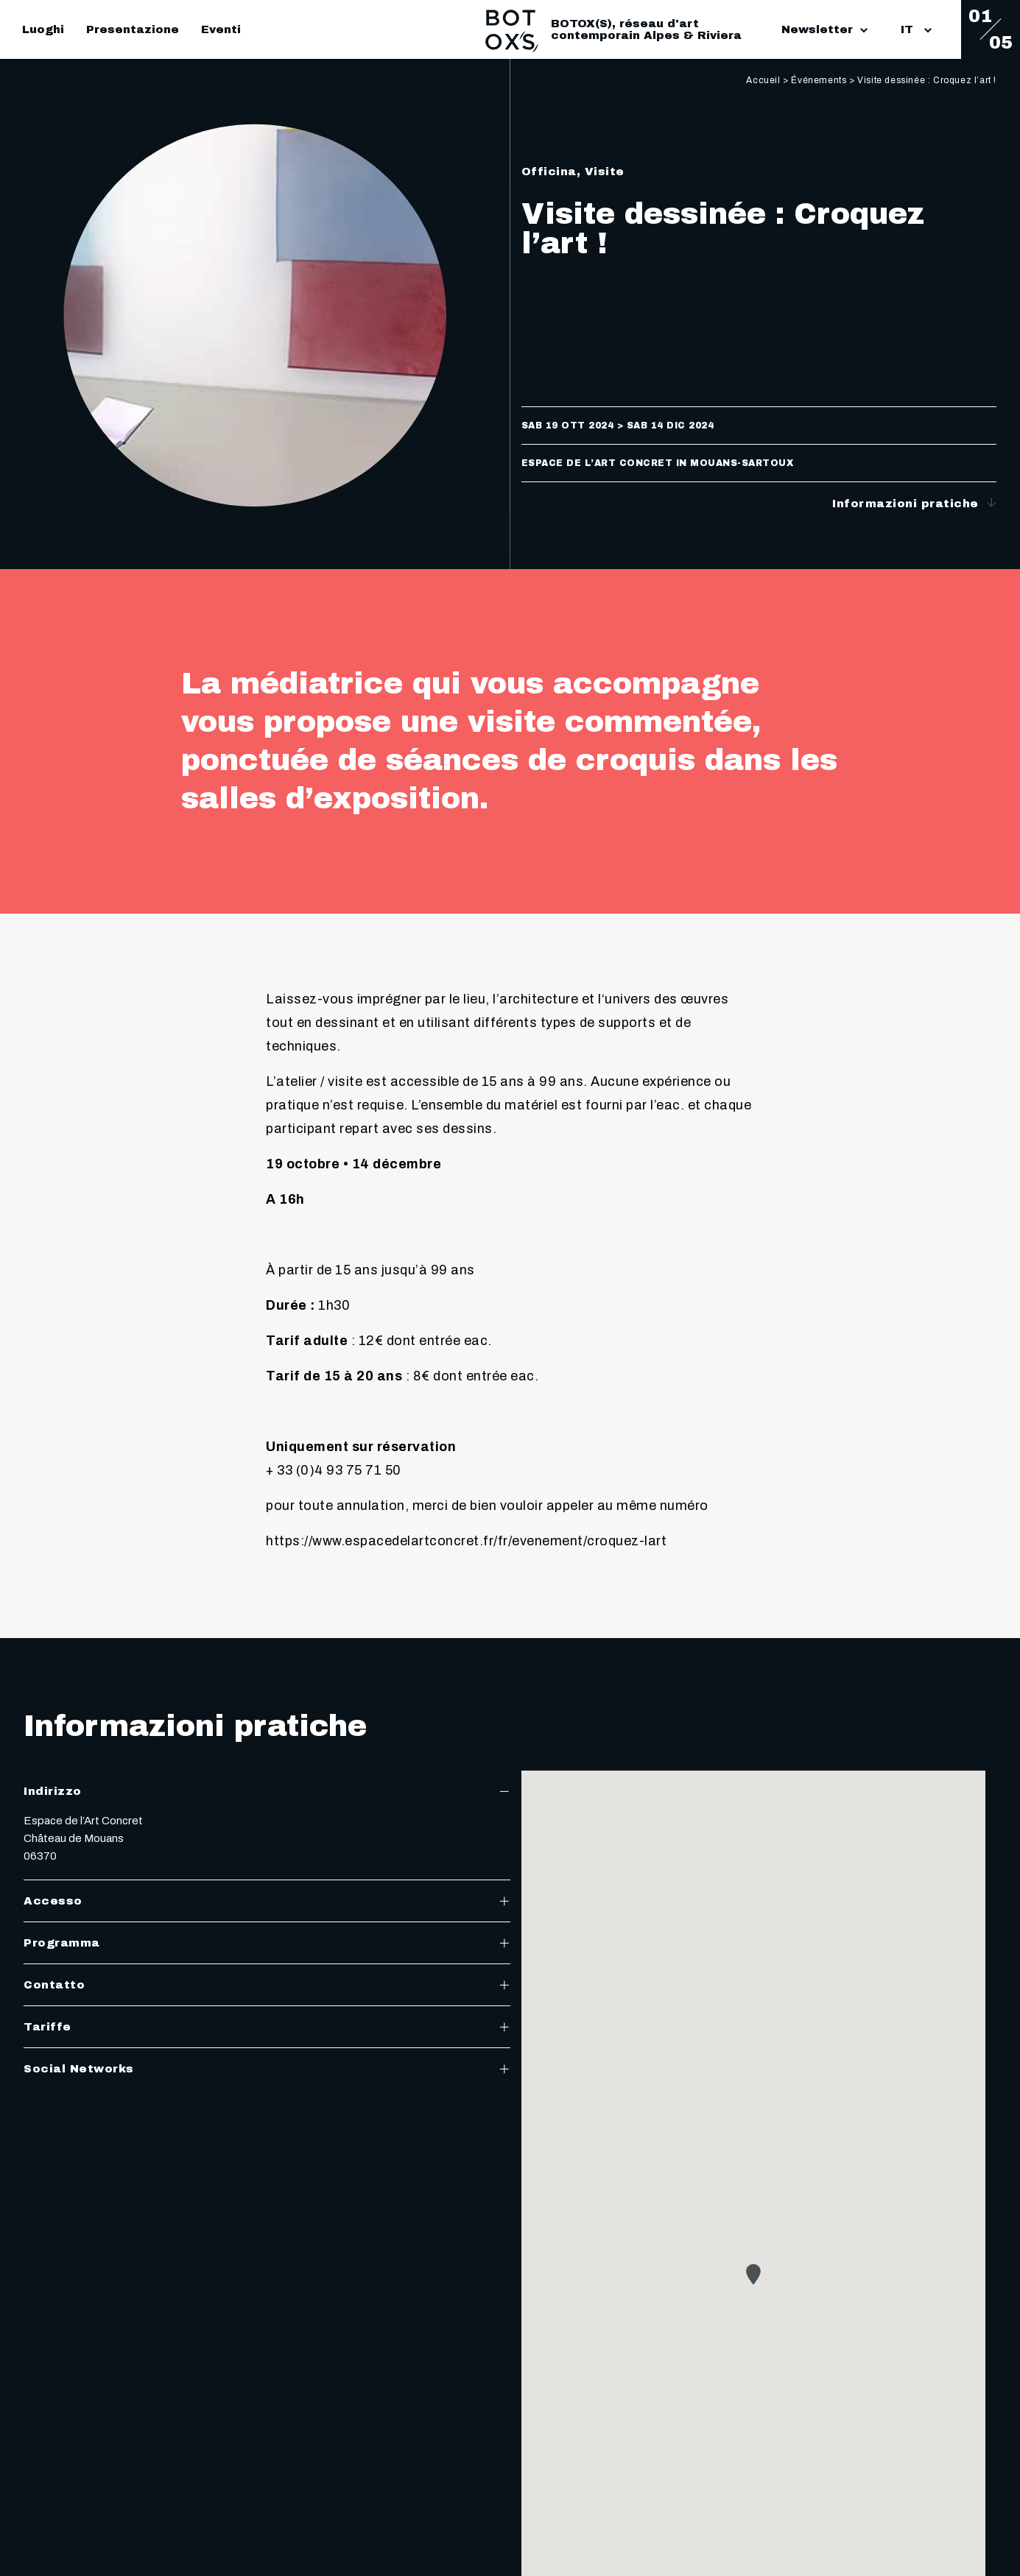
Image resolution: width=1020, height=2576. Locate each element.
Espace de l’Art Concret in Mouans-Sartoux (657, 463)
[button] (753, 2274)
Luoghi (43, 29)
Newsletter (824, 29)
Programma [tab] (267, 1943)
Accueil (763, 80)
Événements (818, 80)
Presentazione (132, 29)
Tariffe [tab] (267, 2027)
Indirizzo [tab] (267, 1791)
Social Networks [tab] (267, 2069)
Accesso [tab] (267, 1901)
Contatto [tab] (267, 1985)
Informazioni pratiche (914, 503)
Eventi (221, 29)
